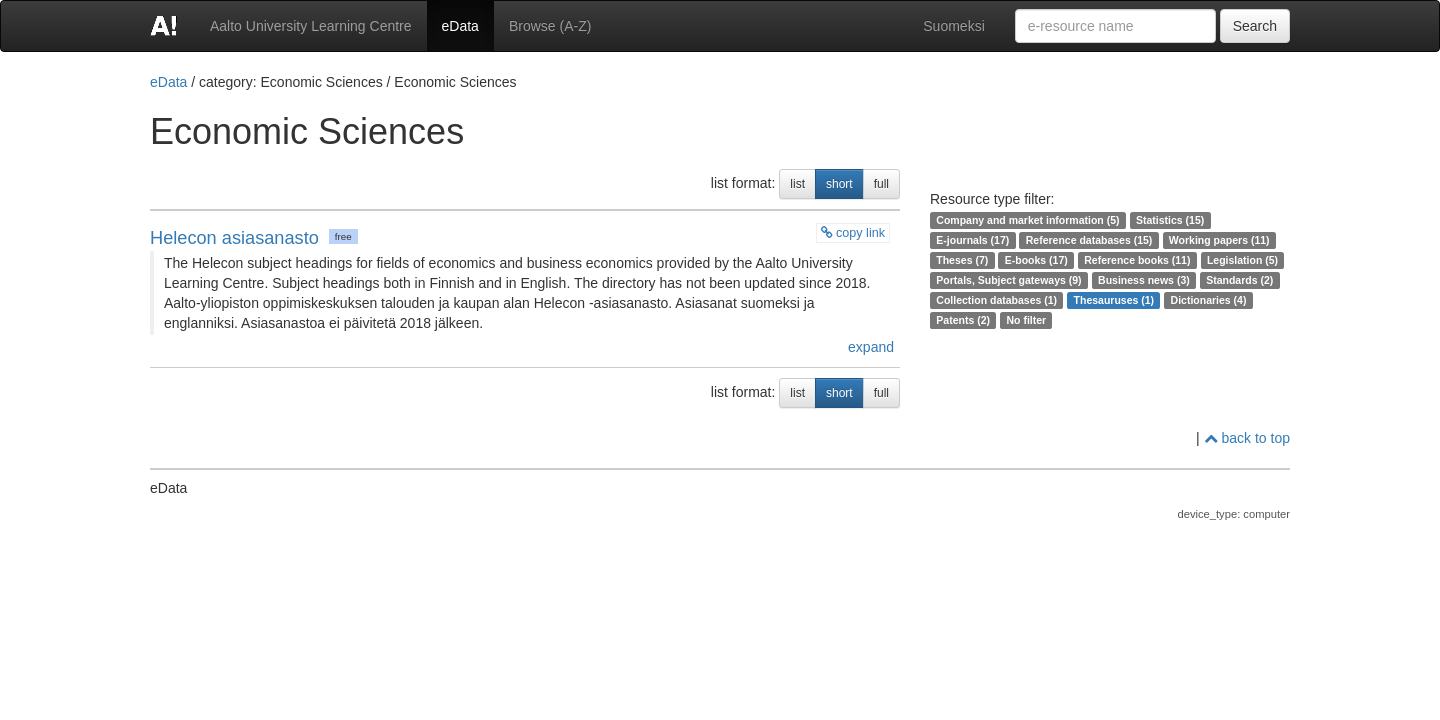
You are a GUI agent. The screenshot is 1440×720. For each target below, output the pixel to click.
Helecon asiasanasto (234, 238)
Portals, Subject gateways (1001, 280)
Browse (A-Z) (550, 26)
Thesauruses (1106, 300)
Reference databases (1078, 240)
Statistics (1159, 220)
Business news (1136, 280)
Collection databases (988, 300)
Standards (1231, 280)
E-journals (961, 240)
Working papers (1208, 240)
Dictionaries (1201, 300)
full (881, 184)
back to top (1247, 438)
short (839, 184)
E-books (1025, 260)
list (797, 184)
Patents (955, 320)
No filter (1026, 320)
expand (869, 347)
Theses (954, 260)
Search (1255, 26)
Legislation (1234, 260)
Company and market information (1019, 220)
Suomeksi (953, 26)
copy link (853, 233)
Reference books (1126, 260)
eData (460, 26)
